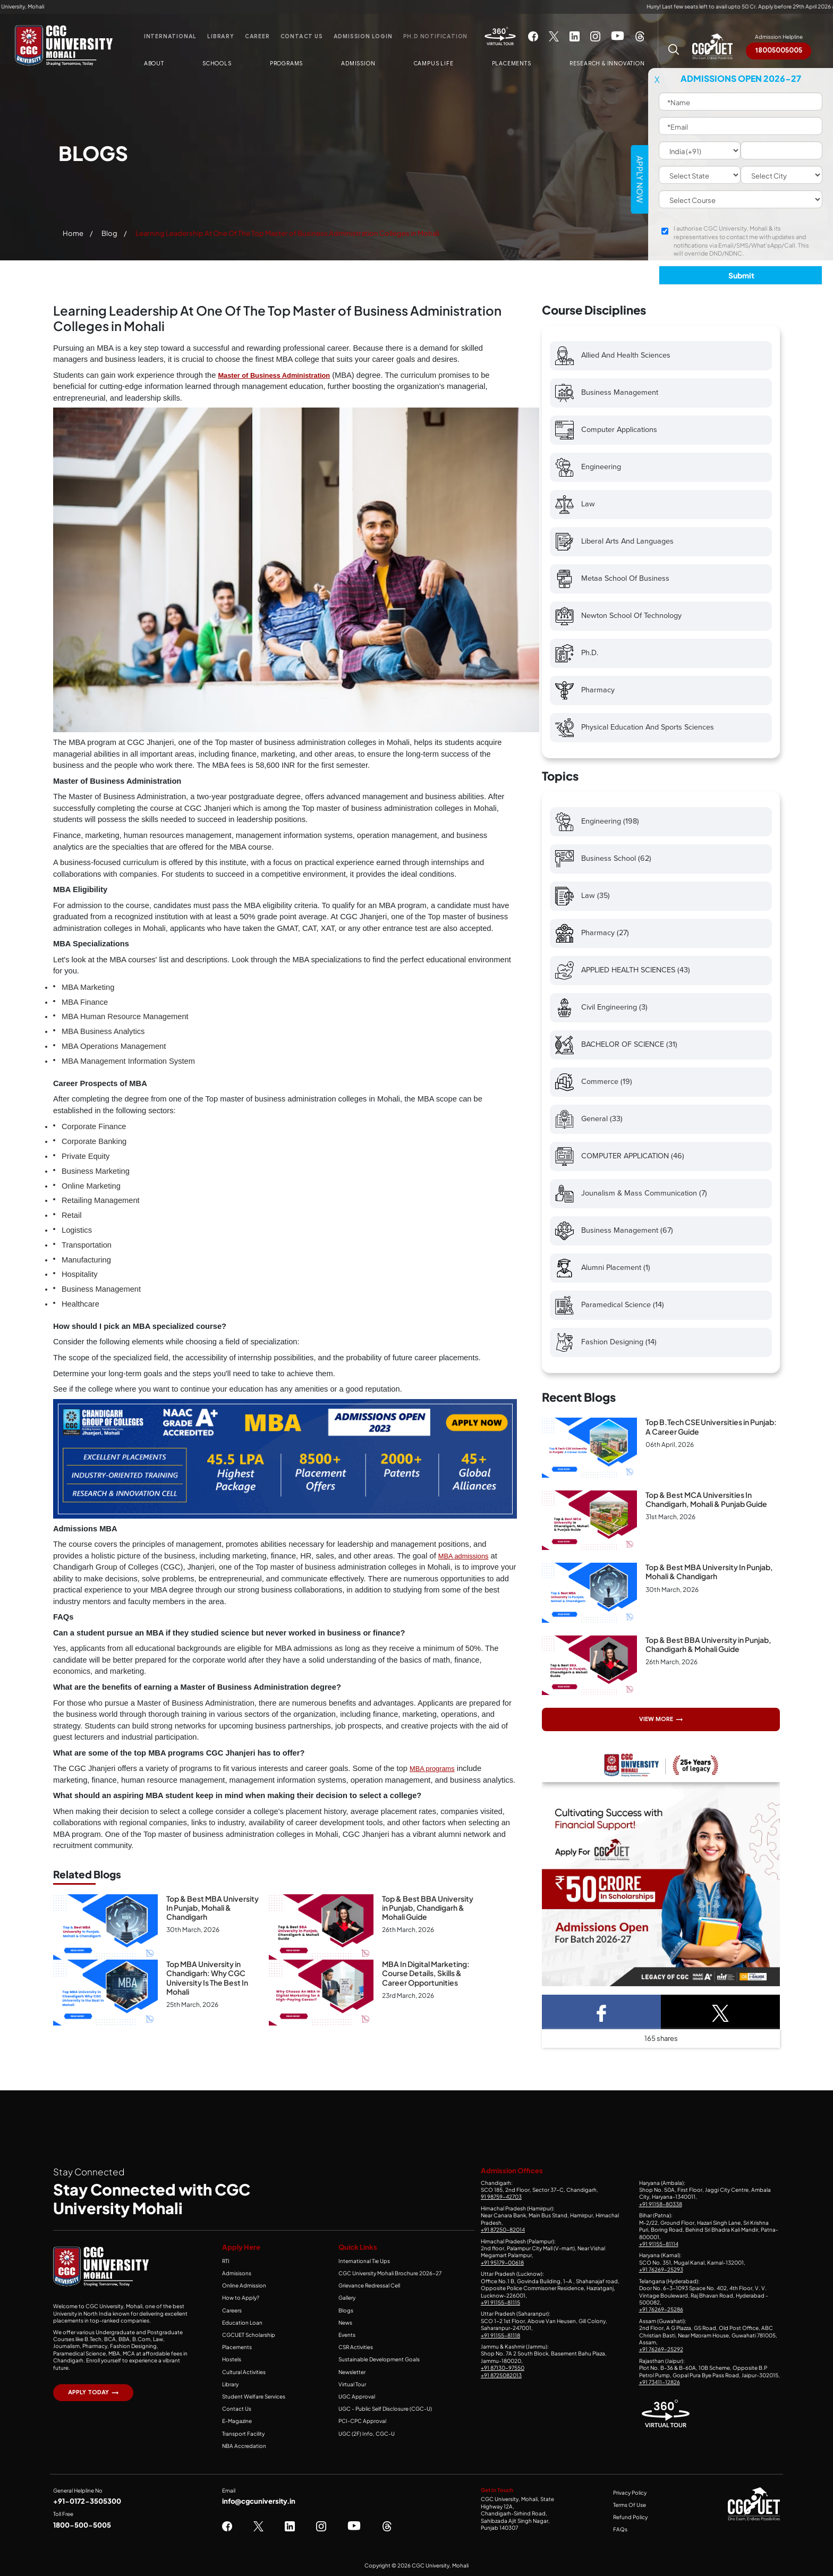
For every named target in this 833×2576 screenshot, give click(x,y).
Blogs (345, 2310)
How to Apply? (240, 2297)
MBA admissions (463, 1556)
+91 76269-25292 (661, 2349)
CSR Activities (355, 2347)
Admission (358, 64)
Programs (286, 64)
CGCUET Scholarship (248, 2335)
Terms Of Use (629, 2505)
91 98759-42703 (501, 2196)
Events (346, 2335)
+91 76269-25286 (661, 2309)
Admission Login (363, 36)
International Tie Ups (364, 2261)
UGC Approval (356, 2396)
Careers (232, 2310)
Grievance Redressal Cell (369, 2285)
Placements (511, 64)
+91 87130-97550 (502, 2368)
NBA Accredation (244, 2446)
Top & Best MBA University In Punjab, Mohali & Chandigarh (212, 1908)
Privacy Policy (630, 2492)
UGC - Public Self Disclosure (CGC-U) (385, 2408)
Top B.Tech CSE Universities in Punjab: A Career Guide (711, 1426)
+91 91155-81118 (500, 2335)
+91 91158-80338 (660, 2204)
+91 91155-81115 (500, 2302)
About (154, 64)
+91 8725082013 (501, 2375)
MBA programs (432, 1769)
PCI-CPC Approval (362, 2421)
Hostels (231, 2359)
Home (73, 233)
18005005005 (778, 50)
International (170, 36)
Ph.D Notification (435, 36)
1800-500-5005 (82, 2525)
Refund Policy (630, 2517)
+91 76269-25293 (661, 2269)
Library (220, 36)
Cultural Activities (244, 2372)
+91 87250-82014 (503, 2229)
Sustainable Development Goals (379, 2359)
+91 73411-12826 (659, 2382)
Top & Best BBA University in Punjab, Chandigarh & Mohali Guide (427, 1908)
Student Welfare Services (253, 2396)
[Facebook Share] (601, 2012)
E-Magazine (237, 2421)
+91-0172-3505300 (87, 2501)
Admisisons (236, 2273)
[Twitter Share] (720, 2012)
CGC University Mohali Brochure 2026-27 (389, 2273)
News (345, 2322)
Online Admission (244, 2285)
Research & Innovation (607, 64)
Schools (217, 64)
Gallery (346, 2297)
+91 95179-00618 (502, 2262)
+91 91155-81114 (658, 2244)
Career (257, 36)
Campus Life (434, 64)
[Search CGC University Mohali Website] (673, 48)
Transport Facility (243, 2433)
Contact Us (301, 36)
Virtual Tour (352, 2384)
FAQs (620, 2529)
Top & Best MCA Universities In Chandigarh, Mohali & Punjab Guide (706, 1499)
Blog (109, 233)
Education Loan (242, 2322)
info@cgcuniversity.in (258, 2501)
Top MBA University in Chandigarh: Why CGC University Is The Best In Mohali (207, 1977)
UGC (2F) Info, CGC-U (366, 2433)
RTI (226, 2261)
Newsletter (352, 2372)
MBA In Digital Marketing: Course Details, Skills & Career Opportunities (426, 1973)
